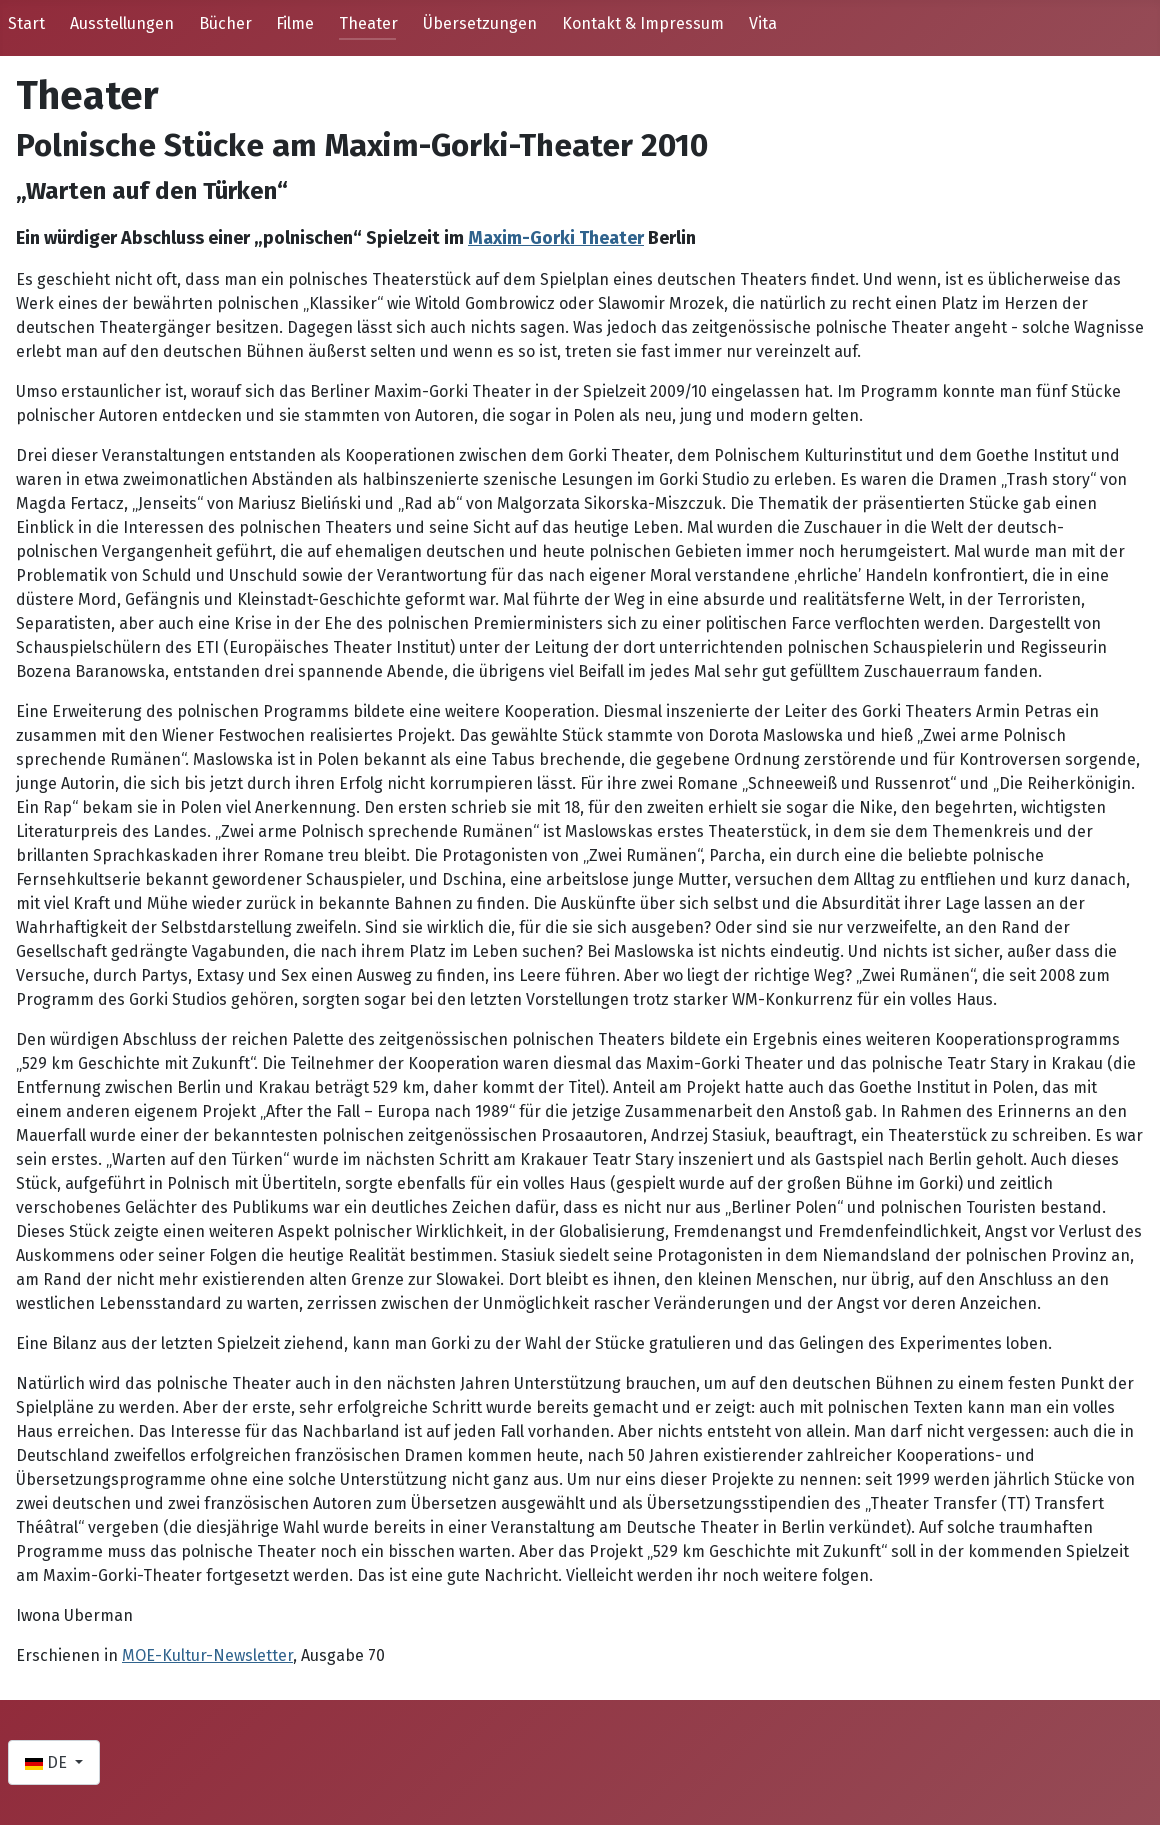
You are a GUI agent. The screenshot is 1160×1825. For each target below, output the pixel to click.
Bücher (225, 23)
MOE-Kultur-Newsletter (207, 1655)
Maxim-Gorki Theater (556, 238)
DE (48, 1762)
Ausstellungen (122, 23)
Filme (295, 23)
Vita (763, 23)
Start (26, 23)
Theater (368, 23)
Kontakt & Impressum (643, 23)
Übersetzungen (480, 23)
